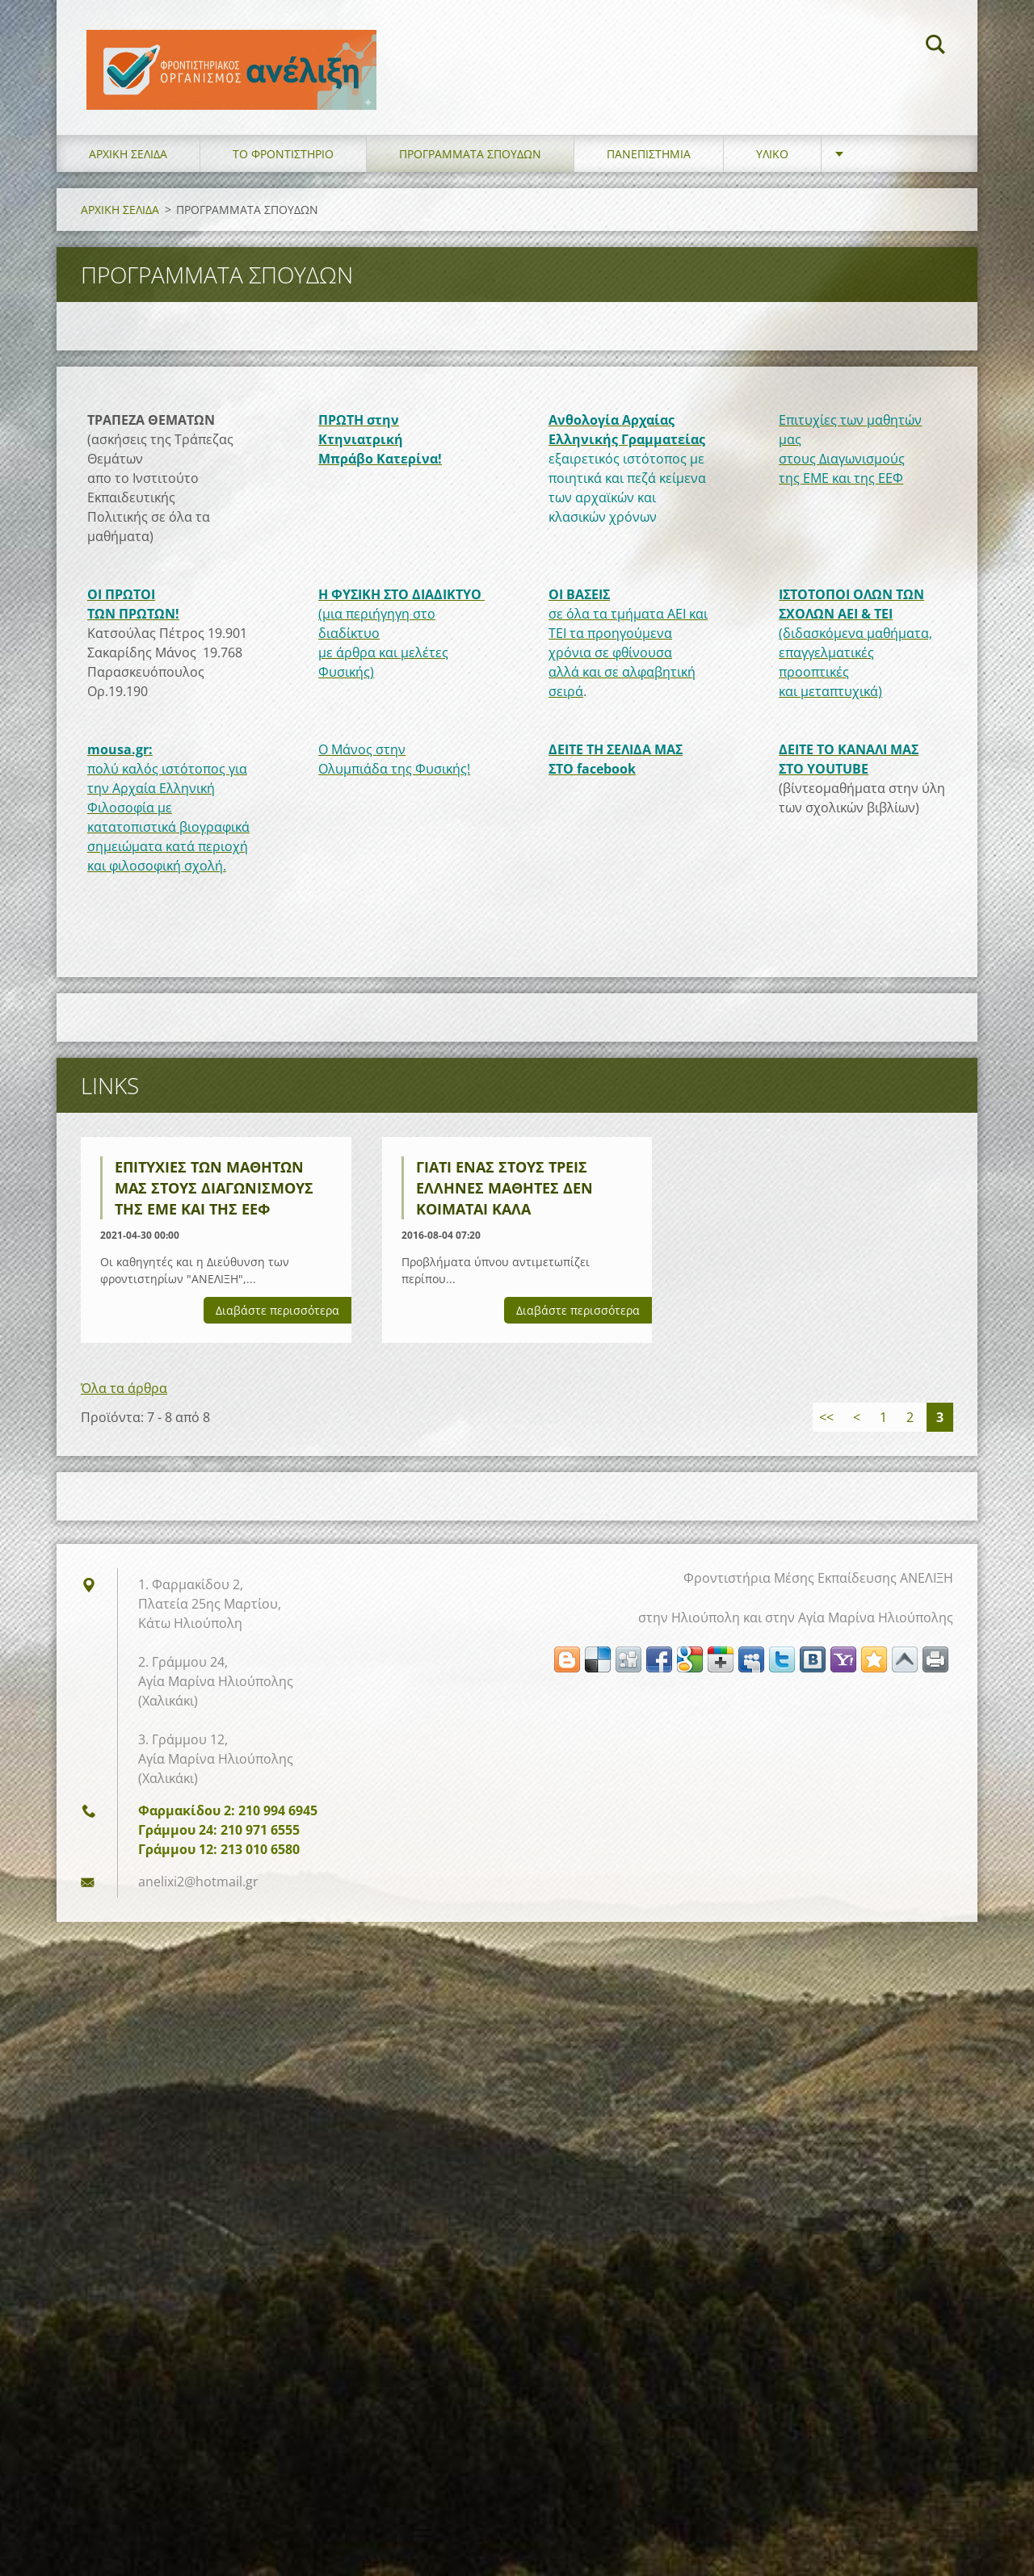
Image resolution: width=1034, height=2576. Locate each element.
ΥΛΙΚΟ (772, 161)
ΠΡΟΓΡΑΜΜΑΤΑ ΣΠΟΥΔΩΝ (470, 161)
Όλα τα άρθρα (124, 1395)
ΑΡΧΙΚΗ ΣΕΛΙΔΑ (128, 161)
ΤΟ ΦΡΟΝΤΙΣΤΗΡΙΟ (283, 161)
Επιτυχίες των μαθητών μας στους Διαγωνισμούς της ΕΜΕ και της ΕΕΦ (214, 1195)
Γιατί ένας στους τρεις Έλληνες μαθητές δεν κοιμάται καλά (504, 1195)
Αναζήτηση (935, 46)
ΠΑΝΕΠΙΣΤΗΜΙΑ (649, 161)
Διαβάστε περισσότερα (277, 1317)
